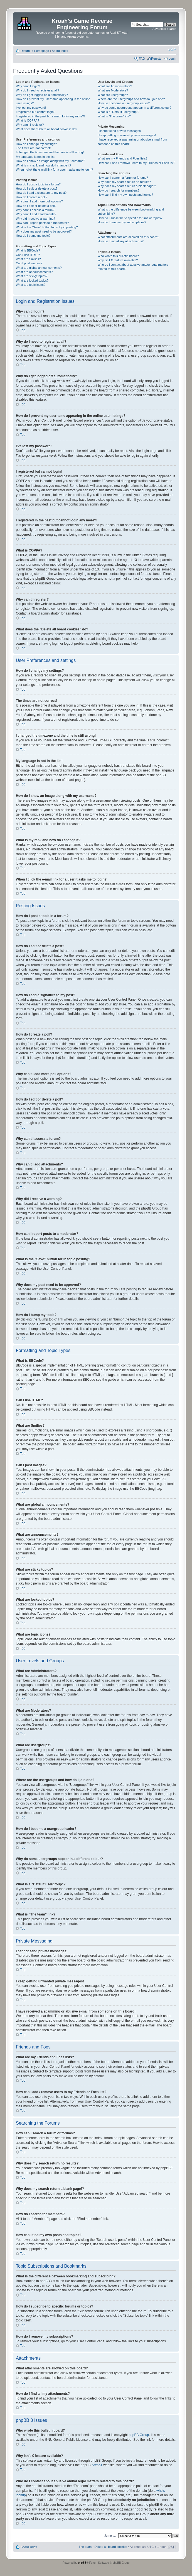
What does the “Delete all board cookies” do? (46, 129)
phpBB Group (139, 2435)
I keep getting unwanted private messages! (127, 135)
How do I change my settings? (36, 144)
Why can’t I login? (28, 86)
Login (172, 58)
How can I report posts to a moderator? (42, 222)
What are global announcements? (39, 267)
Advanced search (164, 28)
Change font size (172, 49)
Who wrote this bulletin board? (118, 256)
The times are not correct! (33, 148)
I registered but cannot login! (35, 111)
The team (85, 2546)
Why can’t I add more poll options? (39, 201)
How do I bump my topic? (33, 235)
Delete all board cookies (110, 2546)
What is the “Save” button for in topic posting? (47, 227)
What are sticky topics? (31, 276)
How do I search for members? (118, 190)
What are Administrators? (115, 86)
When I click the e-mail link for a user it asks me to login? (54, 169)
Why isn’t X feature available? (118, 260)
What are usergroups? (113, 94)
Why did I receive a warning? (35, 218)
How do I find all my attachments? (121, 241)
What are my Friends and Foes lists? (122, 158)
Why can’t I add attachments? (36, 214)
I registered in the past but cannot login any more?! (50, 116)
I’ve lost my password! (31, 107)
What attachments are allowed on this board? (128, 237)
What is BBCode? (28, 250)
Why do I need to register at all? (37, 90)
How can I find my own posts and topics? (125, 194)
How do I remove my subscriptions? (122, 222)
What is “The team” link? (114, 116)
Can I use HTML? (28, 255)
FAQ (142, 58)
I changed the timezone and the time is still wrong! (50, 152)
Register (157, 58)
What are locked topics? (32, 280)
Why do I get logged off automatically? (42, 94)
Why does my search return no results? (124, 181)
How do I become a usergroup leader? (124, 103)
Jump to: (110, 2535)
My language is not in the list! (35, 156)
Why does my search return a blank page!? (127, 186)
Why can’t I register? (30, 124)
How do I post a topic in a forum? (38, 184)
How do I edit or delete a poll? (36, 205)
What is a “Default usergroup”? (118, 111)
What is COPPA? (27, 120)
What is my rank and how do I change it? (43, 165)
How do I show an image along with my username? (50, 161)
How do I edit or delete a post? (36, 188)
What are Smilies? (28, 259)
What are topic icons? (30, 284)
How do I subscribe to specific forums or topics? (130, 218)
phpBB (82, 2562)
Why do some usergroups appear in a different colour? (134, 107)
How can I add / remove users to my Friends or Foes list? (136, 163)
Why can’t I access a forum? (35, 210)
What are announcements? (34, 272)
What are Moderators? (113, 90)
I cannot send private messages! (120, 130)
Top (22, 330)
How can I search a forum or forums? (123, 177)
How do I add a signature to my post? (41, 192)
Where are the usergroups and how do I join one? (131, 99)
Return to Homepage (35, 50)
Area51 (97, 2465)
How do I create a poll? (31, 197)
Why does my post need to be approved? (44, 231)
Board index (60, 50)
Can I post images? (29, 263)
